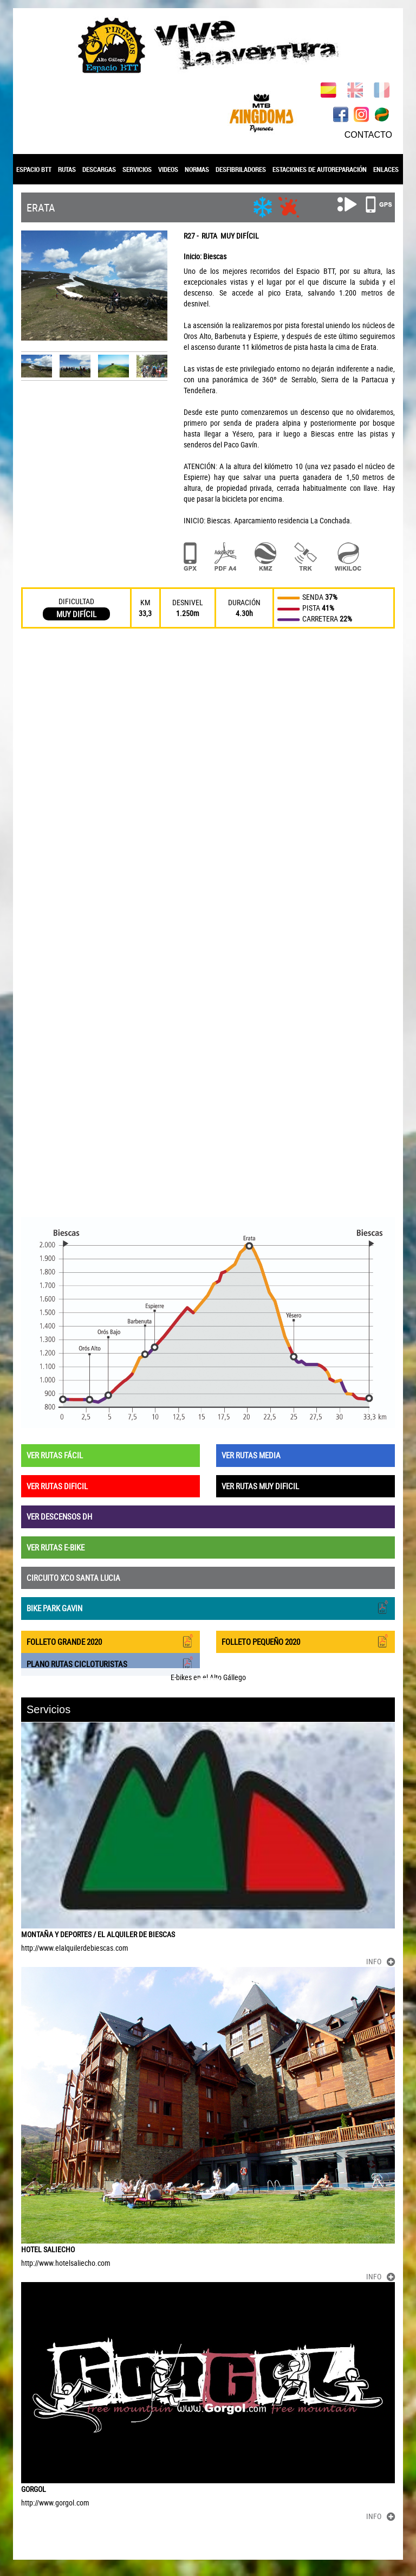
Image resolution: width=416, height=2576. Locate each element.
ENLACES (386, 169)
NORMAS (197, 169)
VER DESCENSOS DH (59, 1516)
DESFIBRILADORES (241, 169)
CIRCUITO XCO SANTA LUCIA (73, 1577)
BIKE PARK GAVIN (208, 1607)
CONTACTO (368, 134)
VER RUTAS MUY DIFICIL (260, 1486)
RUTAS (67, 169)
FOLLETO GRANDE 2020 (110, 1641)
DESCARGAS (99, 169)
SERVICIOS (137, 169)
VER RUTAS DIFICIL (57, 1486)
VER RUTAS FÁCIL (55, 1455)
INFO (380, 1961)
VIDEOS (168, 169)
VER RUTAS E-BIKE (55, 1547)
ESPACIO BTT (33, 169)
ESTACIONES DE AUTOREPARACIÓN (319, 169)
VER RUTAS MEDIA (251, 1455)
